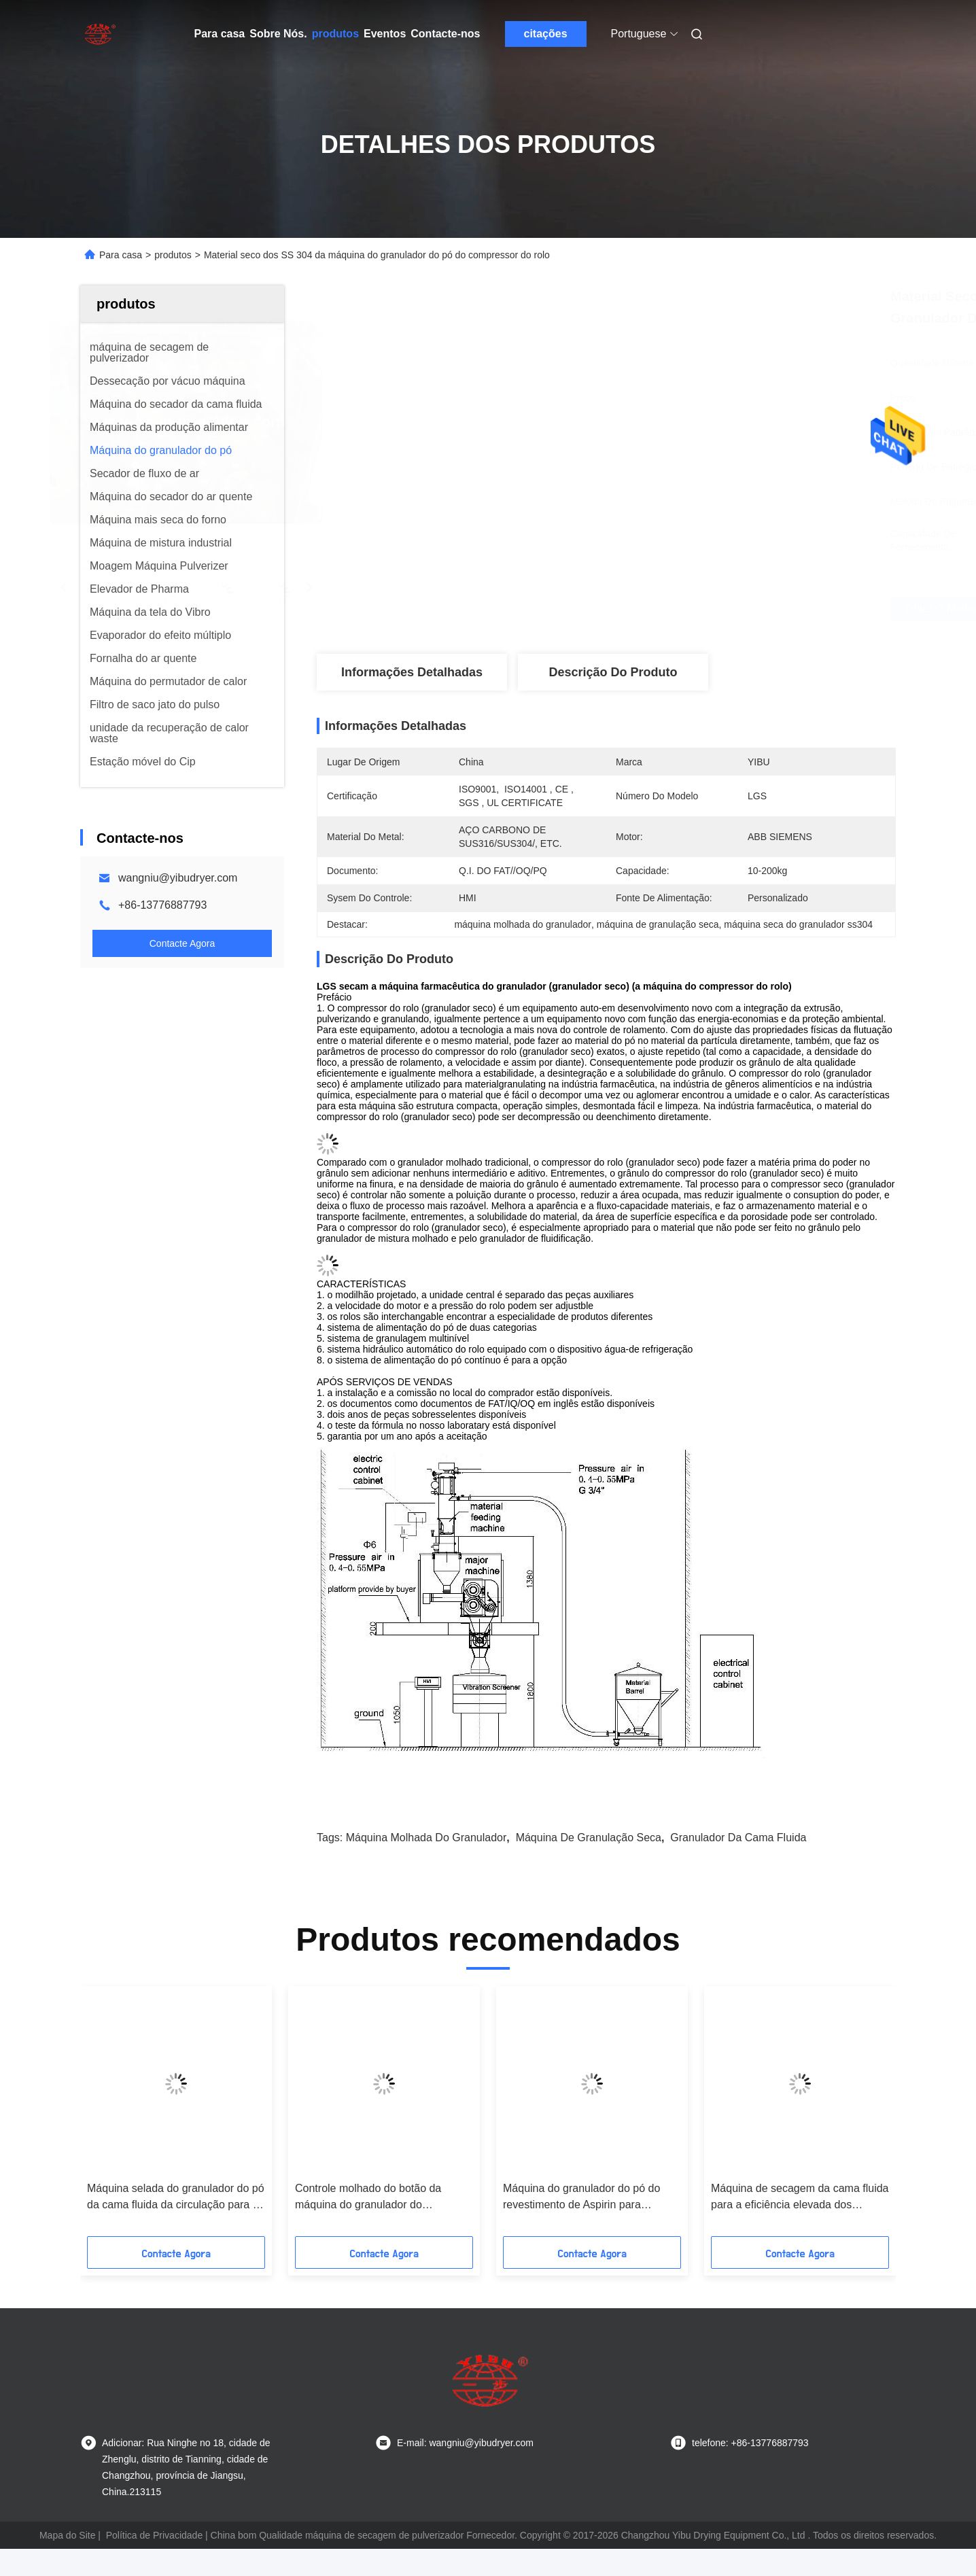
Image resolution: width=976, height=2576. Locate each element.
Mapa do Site (67, 2535)
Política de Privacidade (154, 2535)
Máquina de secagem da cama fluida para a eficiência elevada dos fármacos (800, 2197)
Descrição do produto (612, 672)
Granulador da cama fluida (738, 1837)
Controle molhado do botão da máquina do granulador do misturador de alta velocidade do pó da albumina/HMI (381, 2197)
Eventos (385, 33)
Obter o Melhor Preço (686, 608)
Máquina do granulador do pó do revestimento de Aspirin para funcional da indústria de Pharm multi (581, 2197)
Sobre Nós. (278, 33)
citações (545, 33)
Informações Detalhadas (412, 672)
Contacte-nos (445, 33)
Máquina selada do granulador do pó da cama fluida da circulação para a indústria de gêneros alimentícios (175, 2197)
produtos (335, 33)
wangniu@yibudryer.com (177, 878)
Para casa (219, 33)
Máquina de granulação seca (588, 1837)
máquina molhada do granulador (426, 1837)
